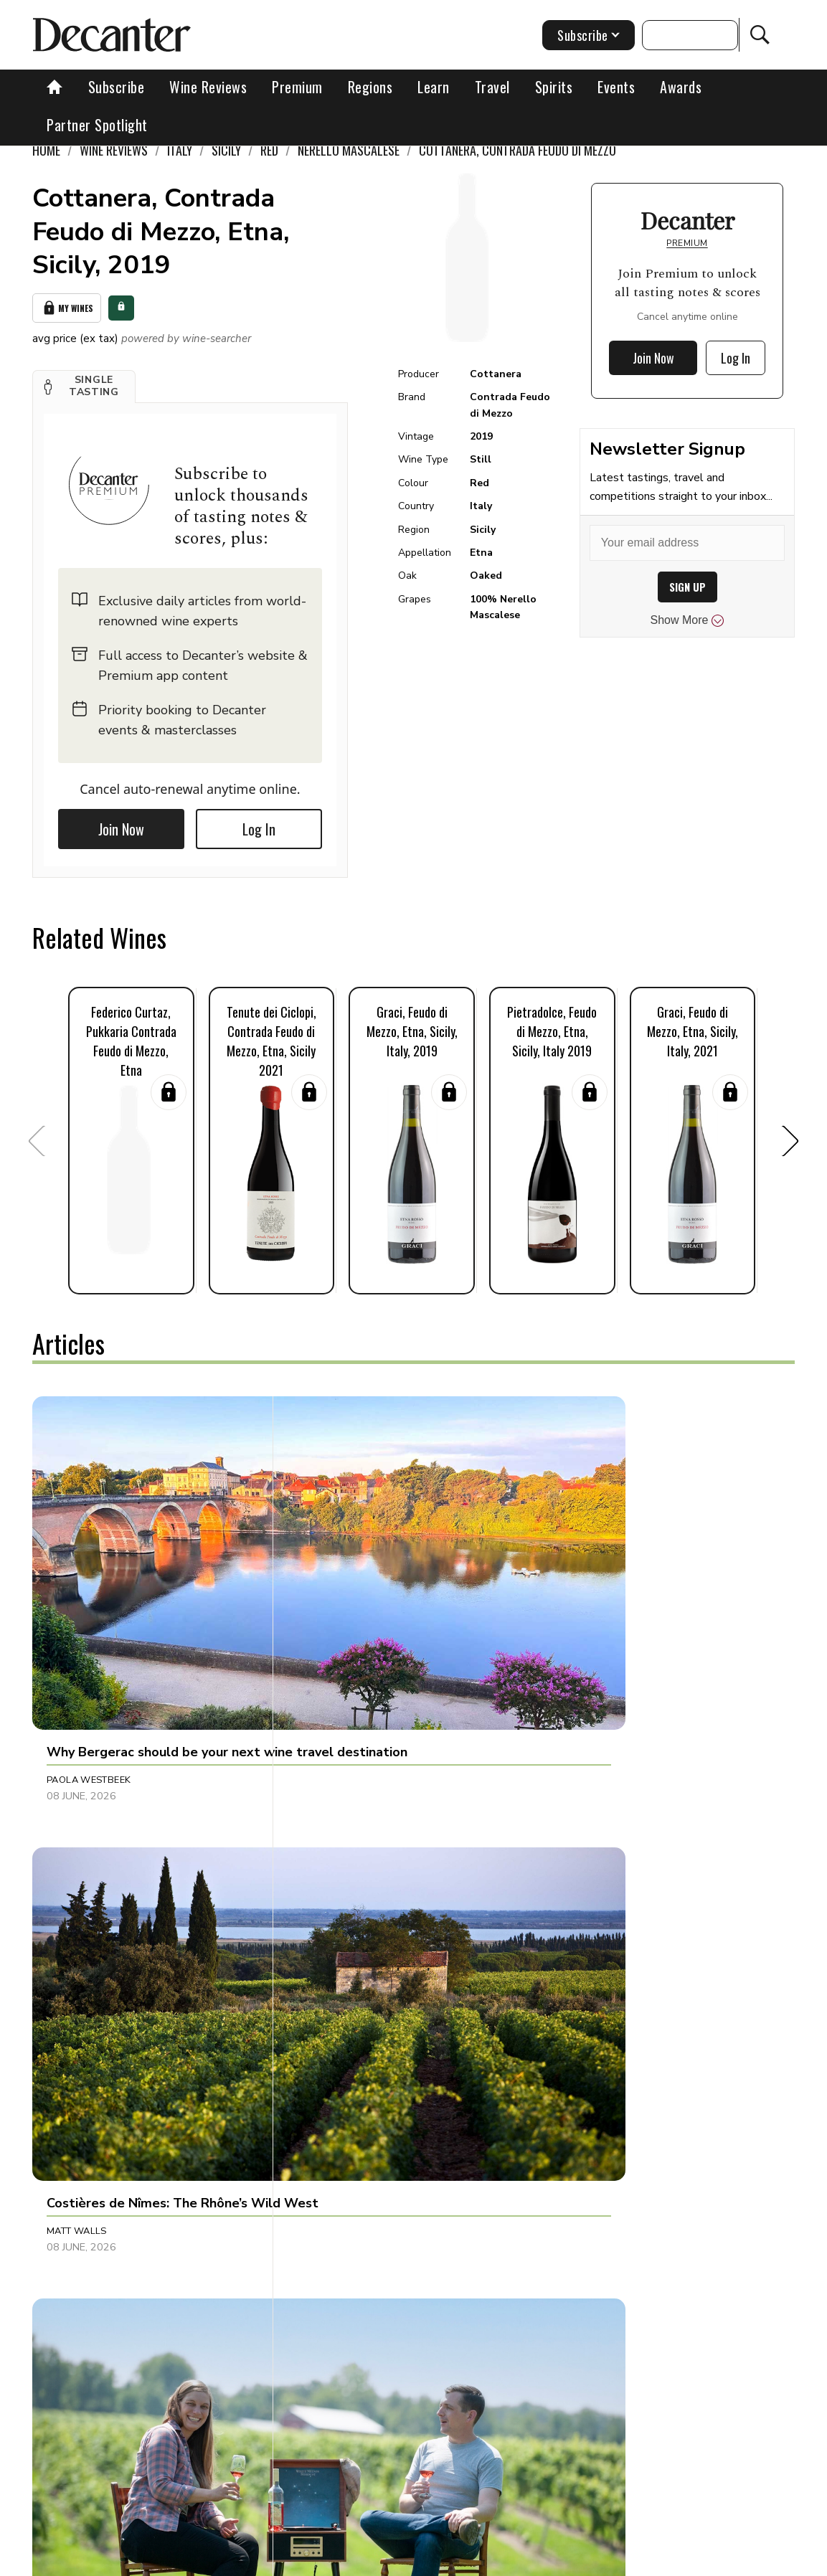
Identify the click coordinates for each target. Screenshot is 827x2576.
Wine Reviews (208, 87)
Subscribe (116, 87)
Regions (370, 87)
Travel (492, 87)
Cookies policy (411, 2559)
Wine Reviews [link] (114, 150)
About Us (204, 2559)
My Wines (66, 306)
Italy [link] (179, 150)
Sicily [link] (226, 150)
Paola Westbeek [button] (89, 1604)
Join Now (121, 824)
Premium (297, 87)
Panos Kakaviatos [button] (344, 1883)
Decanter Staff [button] (590, 2180)
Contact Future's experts (301, 2559)
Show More (687, 620)
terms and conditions (596, 2559)
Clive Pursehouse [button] (92, 1883)
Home (46, 150)
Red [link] (269, 150)
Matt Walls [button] (328, 1604)
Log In (258, 824)
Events (616, 87)
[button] (84, 382)
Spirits (554, 87)
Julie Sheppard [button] (336, 2180)
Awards (680, 87)
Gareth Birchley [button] (593, 1883)
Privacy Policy (497, 2559)
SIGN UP (687, 587)
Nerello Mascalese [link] (349, 150)
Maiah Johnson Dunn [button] (604, 1604)
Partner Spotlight (97, 125)
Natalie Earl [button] (78, 2180)
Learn (433, 87)
